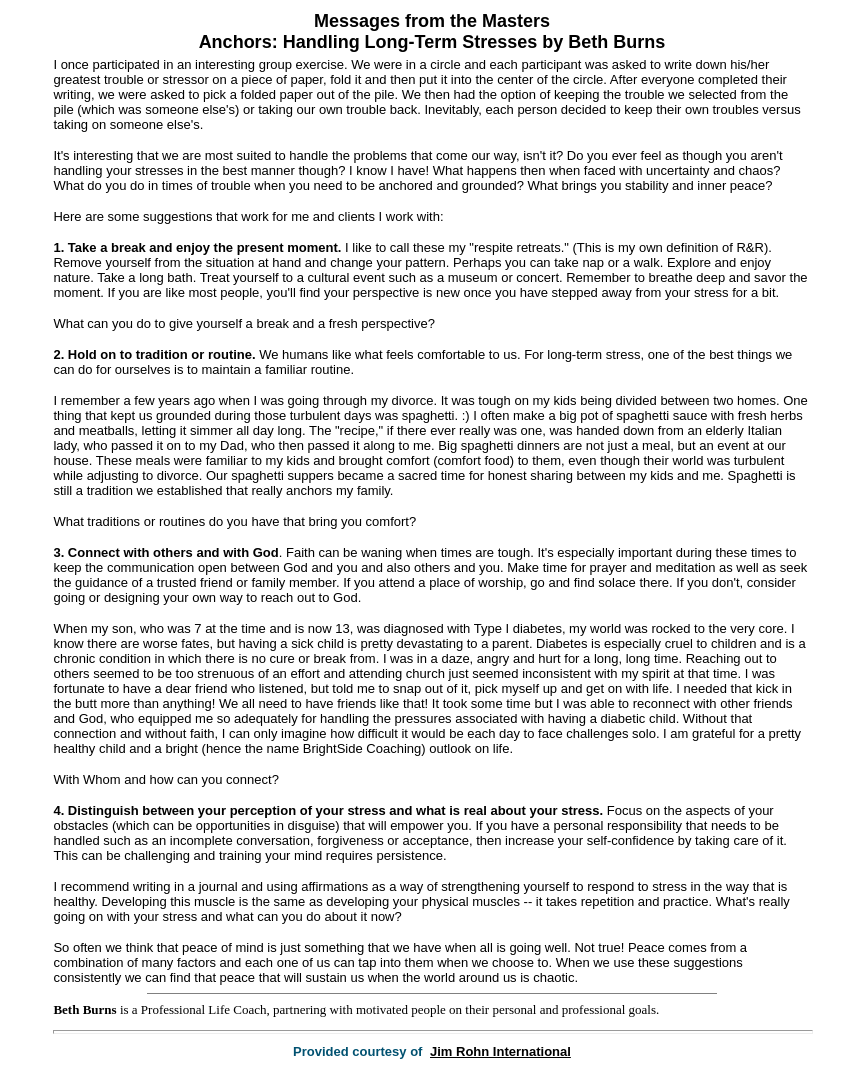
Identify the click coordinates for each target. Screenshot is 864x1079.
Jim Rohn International (500, 1051)
